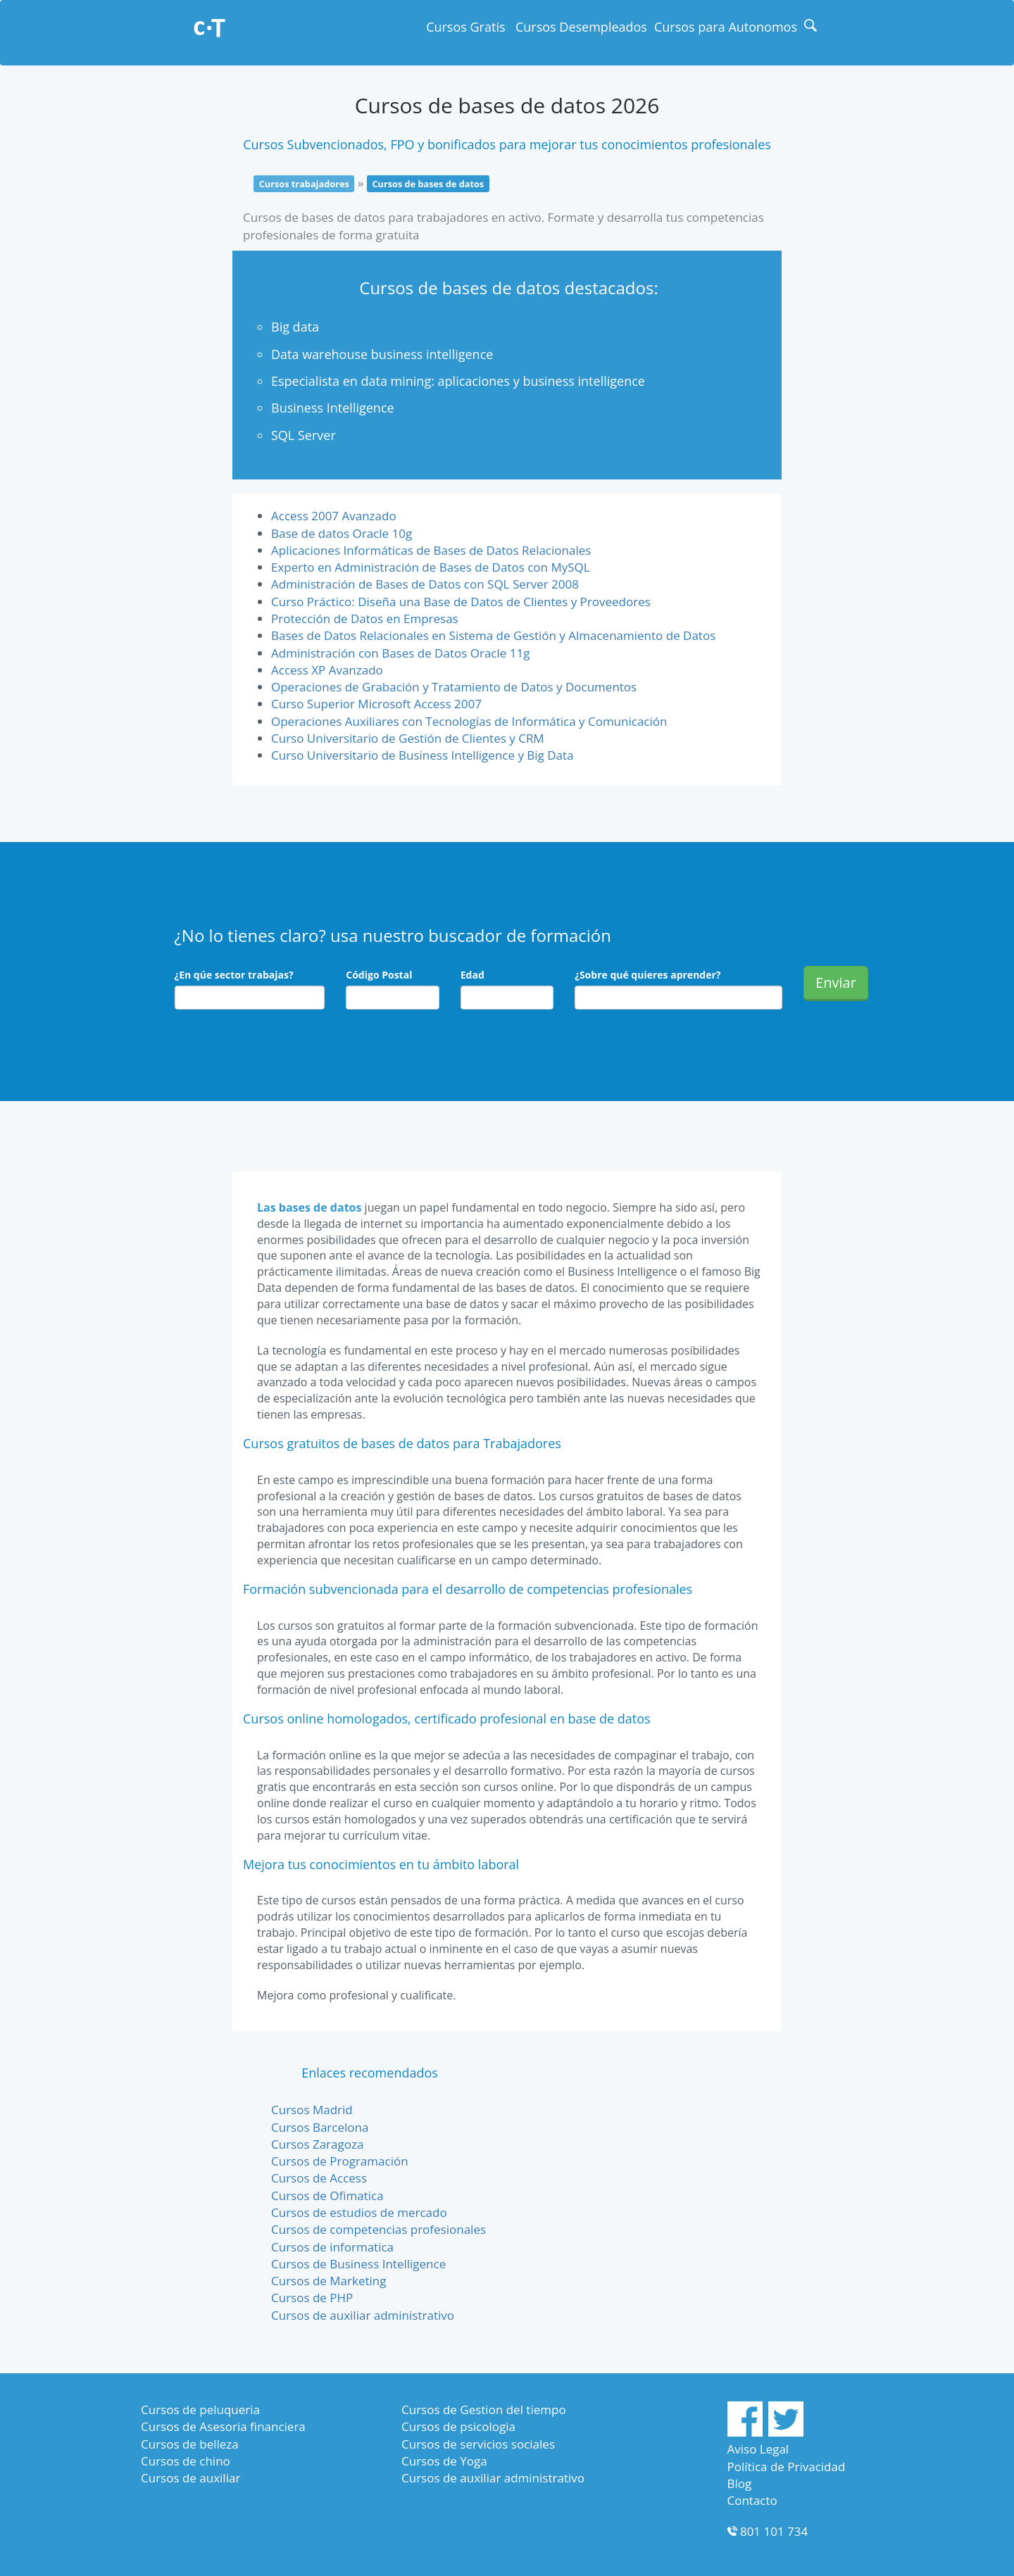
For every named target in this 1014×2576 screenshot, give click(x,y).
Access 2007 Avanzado (333, 516)
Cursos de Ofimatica (327, 2195)
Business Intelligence (332, 407)
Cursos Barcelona (319, 2127)
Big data (295, 326)
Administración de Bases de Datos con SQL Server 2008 (425, 584)
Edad (472, 974)
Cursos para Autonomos (725, 26)
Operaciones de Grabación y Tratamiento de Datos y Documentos (454, 687)
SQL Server (303, 435)
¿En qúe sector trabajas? (234, 974)
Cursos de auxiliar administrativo (362, 2315)
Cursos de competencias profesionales (378, 2229)
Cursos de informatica (332, 2247)
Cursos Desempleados (581, 26)
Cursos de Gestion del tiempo (483, 2409)
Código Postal (379, 974)
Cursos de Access (319, 2178)
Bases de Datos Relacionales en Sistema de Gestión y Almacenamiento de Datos (493, 635)
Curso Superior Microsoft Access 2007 (376, 704)
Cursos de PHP (312, 2297)
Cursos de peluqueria (200, 2409)
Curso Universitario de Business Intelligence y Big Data (422, 755)
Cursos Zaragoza (317, 2144)
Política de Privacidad (786, 2466)
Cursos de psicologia (458, 2426)
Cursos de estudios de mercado (359, 2212)
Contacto (752, 2500)
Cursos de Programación (339, 2161)
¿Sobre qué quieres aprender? (647, 974)
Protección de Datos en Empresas (364, 618)
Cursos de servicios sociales (478, 2444)
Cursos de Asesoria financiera (223, 2426)
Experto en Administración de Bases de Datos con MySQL (430, 567)
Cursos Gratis (465, 26)
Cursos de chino (185, 2461)
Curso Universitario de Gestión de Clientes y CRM (407, 738)
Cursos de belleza (190, 2444)
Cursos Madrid (312, 2109)
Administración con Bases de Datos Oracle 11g (400, 653)
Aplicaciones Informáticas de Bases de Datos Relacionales (431, 550)
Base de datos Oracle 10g (341, 533)
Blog (739, 2483)
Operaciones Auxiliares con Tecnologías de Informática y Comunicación (469, 721)
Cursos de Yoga (444, 2461)
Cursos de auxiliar (190, 2478)
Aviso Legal (758, 2449)
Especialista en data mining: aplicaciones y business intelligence (458, 380)
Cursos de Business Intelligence (358, 2264)
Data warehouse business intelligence (382, 354)
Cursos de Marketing (328, 2281)
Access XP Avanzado (327, 670)
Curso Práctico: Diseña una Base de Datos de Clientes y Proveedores (461, 601)
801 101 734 (774, 2531)
